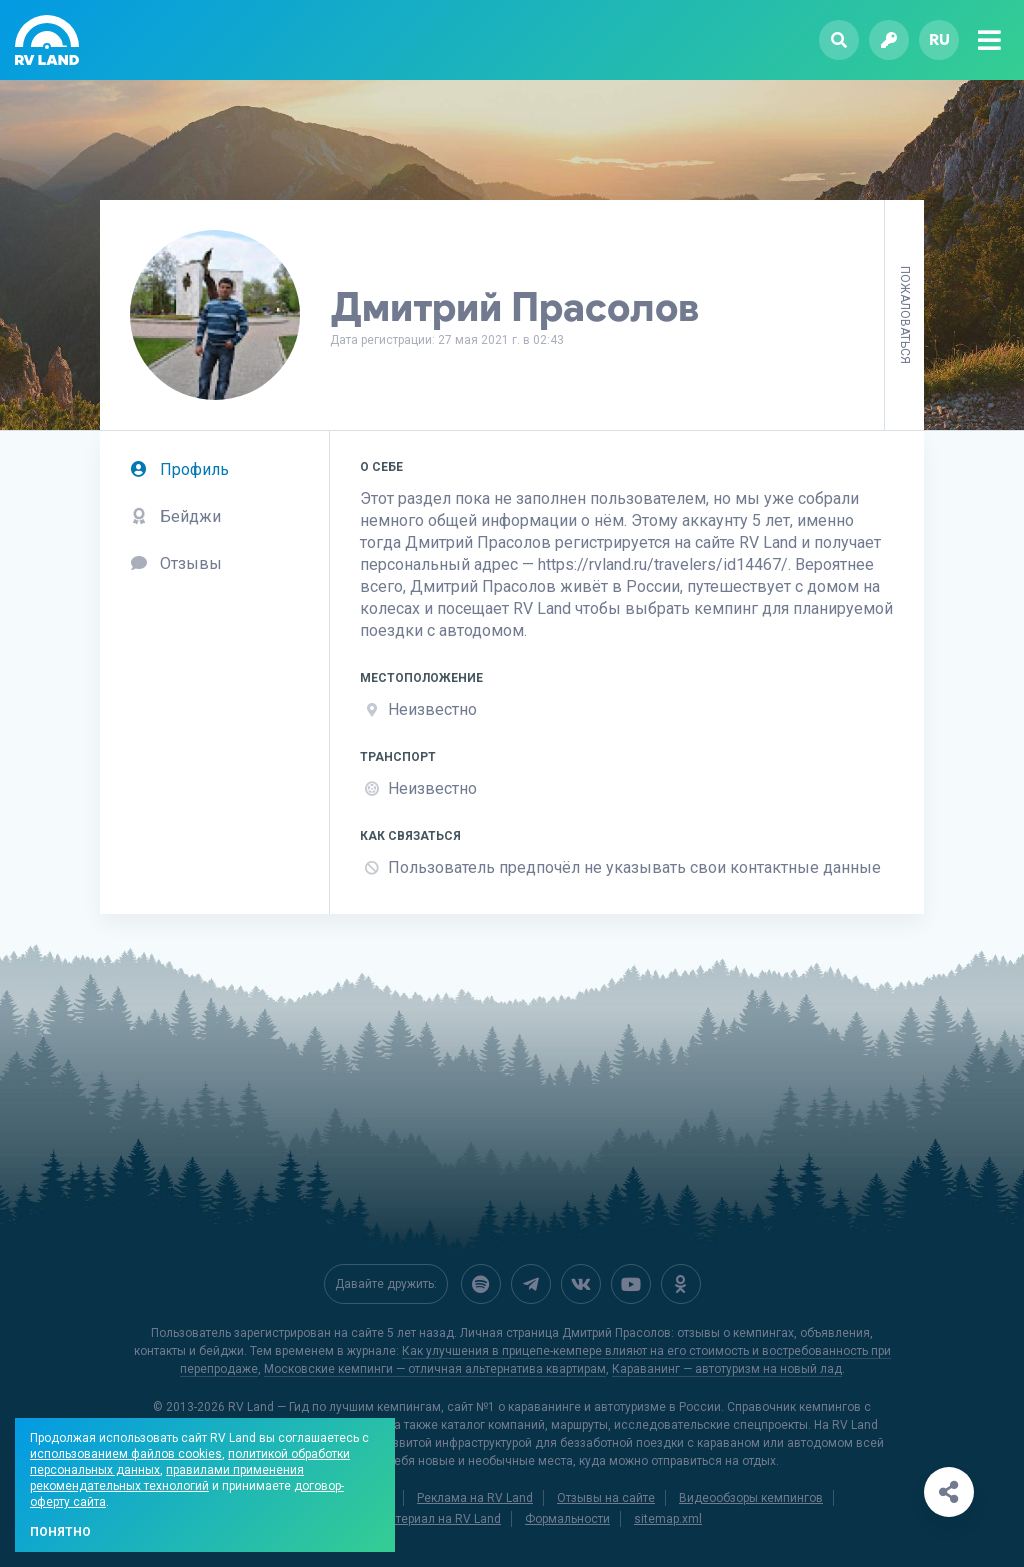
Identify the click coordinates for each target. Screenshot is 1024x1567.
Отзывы (176, 563)
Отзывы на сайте (606, 1498)
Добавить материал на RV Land (411, 1519)
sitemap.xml (668, 1519)
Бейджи (175, 516)
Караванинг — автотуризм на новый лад (727, 1369)
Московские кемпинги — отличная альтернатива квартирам (435, 1369)
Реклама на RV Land (475, 1498)
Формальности (567, 1519)
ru (939, 39)
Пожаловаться (905, 315)
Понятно (60, 1532)
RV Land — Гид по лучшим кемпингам (334, 1407)
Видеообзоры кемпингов (751, 1498)
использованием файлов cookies (126, 1454)
